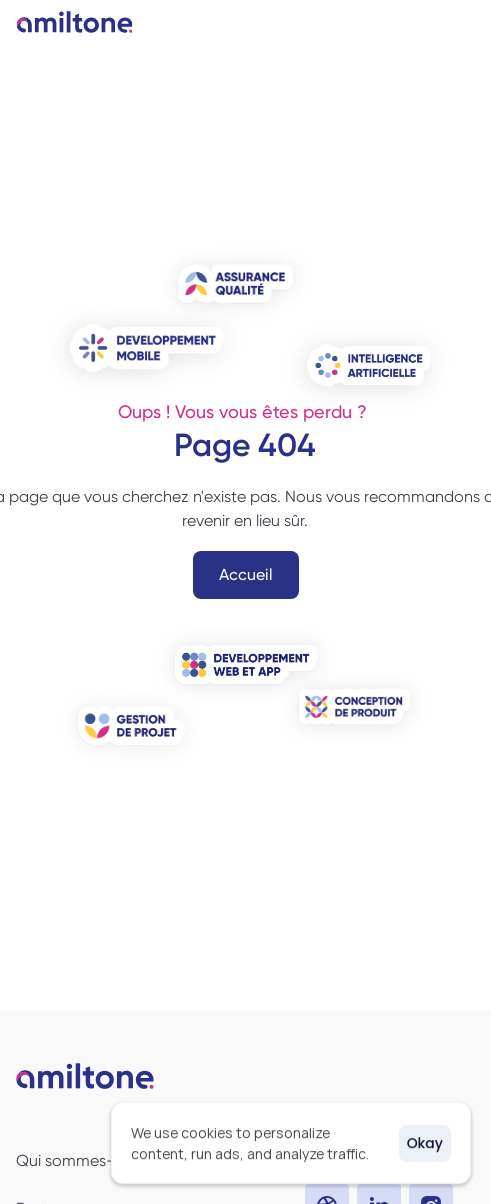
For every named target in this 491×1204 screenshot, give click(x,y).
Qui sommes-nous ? (89, 1160)
